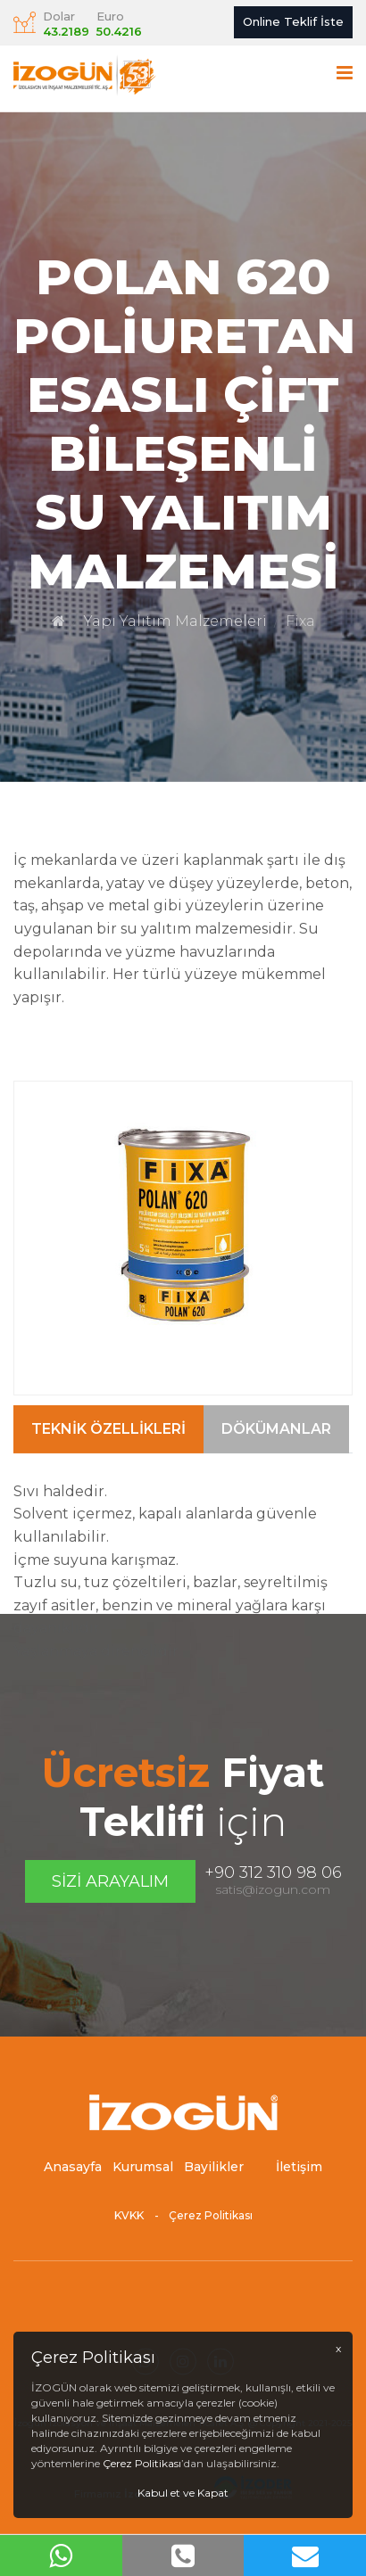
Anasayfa (73, 2173)
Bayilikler (214, 2173)
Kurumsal (142, 2173)
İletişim (299, 2173)
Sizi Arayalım (110, 1881)
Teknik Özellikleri (108, 1486)
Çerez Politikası (211, 2221)
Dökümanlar (276, 1486)
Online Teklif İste (293, 21)
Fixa (300, 621)
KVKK (129, 2221)
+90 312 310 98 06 (273, 1872)
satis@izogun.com (272, 1889)
